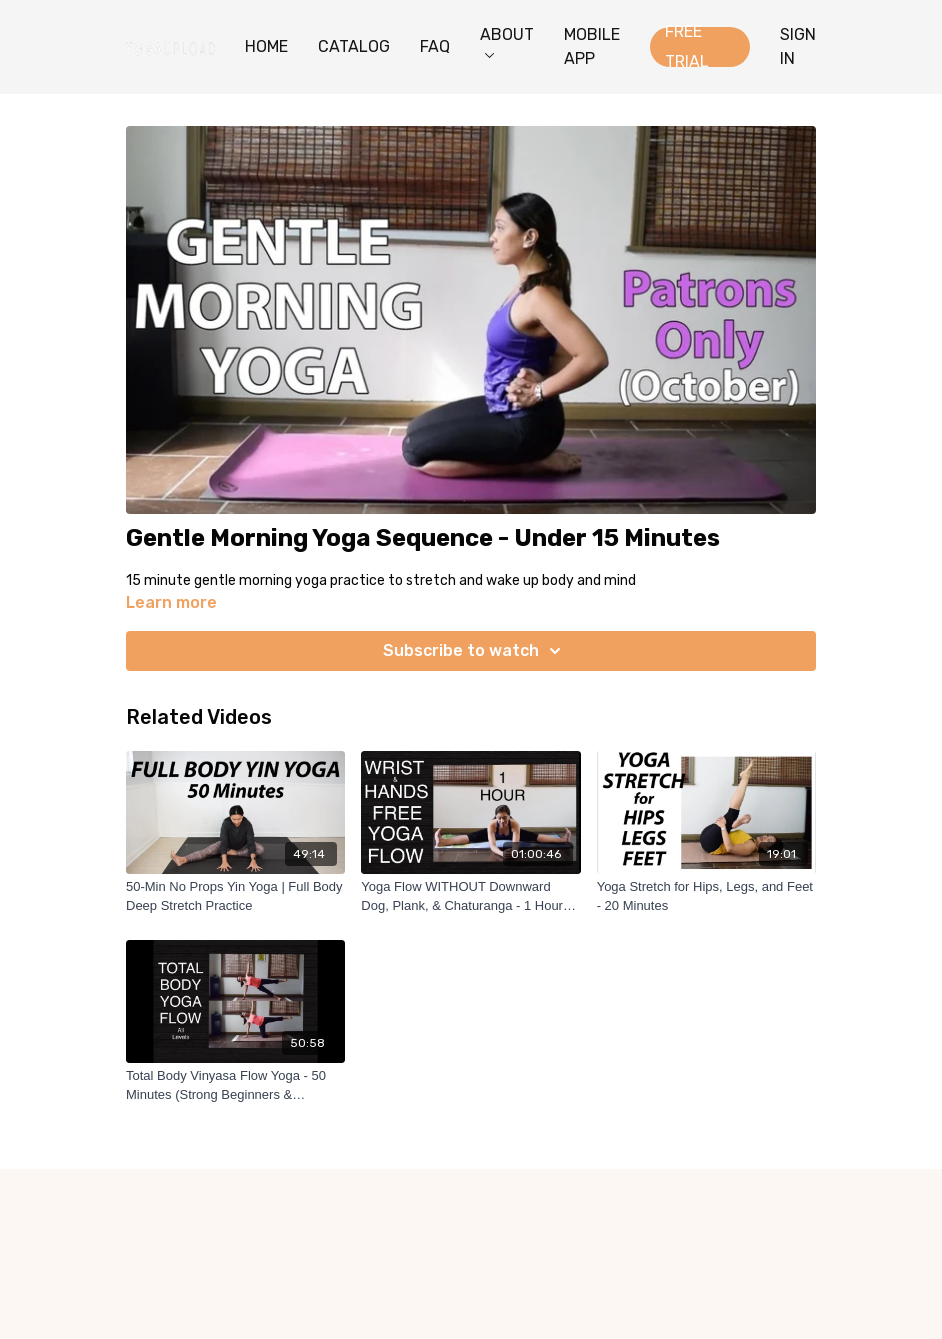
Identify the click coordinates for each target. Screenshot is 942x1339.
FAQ (435, 46)
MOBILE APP (592, 46)
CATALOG (354, 46)
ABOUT (507, 41)
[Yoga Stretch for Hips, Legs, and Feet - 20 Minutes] (706, 896)
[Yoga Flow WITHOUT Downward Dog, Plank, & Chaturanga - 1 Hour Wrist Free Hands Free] (470, 896)
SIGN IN (798, 46)
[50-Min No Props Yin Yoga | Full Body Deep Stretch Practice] (235, 896)
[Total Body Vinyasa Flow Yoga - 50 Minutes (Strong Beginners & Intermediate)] (235, 1085)
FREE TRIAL (687, 47)
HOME (266, 46)
